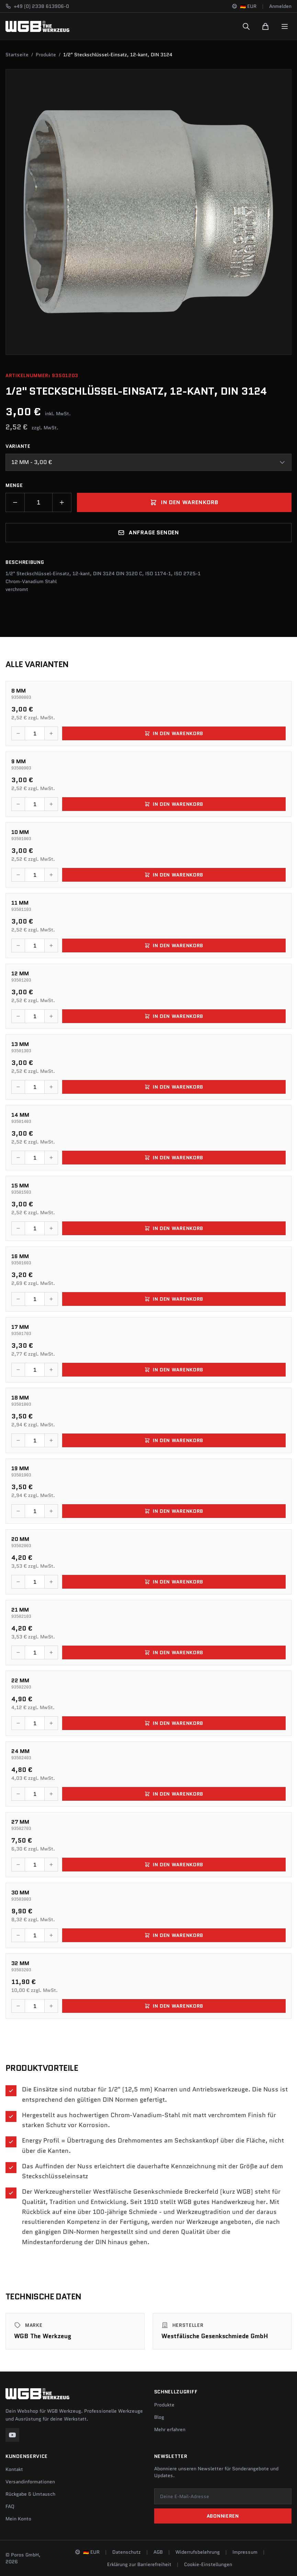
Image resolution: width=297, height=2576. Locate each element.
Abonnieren (223, 2516)
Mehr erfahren (169, 2429)
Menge (14, 485)
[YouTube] (12, 2435)
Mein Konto (18, 2518)
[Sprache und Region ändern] (244, 6)
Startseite (16, 54)
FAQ (9, 2506)
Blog (159, 2417)
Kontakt (14, 2469)
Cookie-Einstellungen (208, 2564)
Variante (18, 446)
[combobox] (148, 462)
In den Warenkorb (184, 502)
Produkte (46, 54)
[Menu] (285, 26)
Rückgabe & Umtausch (30, 2494)
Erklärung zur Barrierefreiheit (139, 2564)
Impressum (245, 2552)
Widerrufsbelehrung (197, 2552)
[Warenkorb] (265, 26)
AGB (158, 2552)
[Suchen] (246, 26)
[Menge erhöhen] (61, 502)
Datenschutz (126, 2552)
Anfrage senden (148, 532)
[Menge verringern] (15, 502)
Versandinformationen (30, 2481)
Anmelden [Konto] (280, 6)
